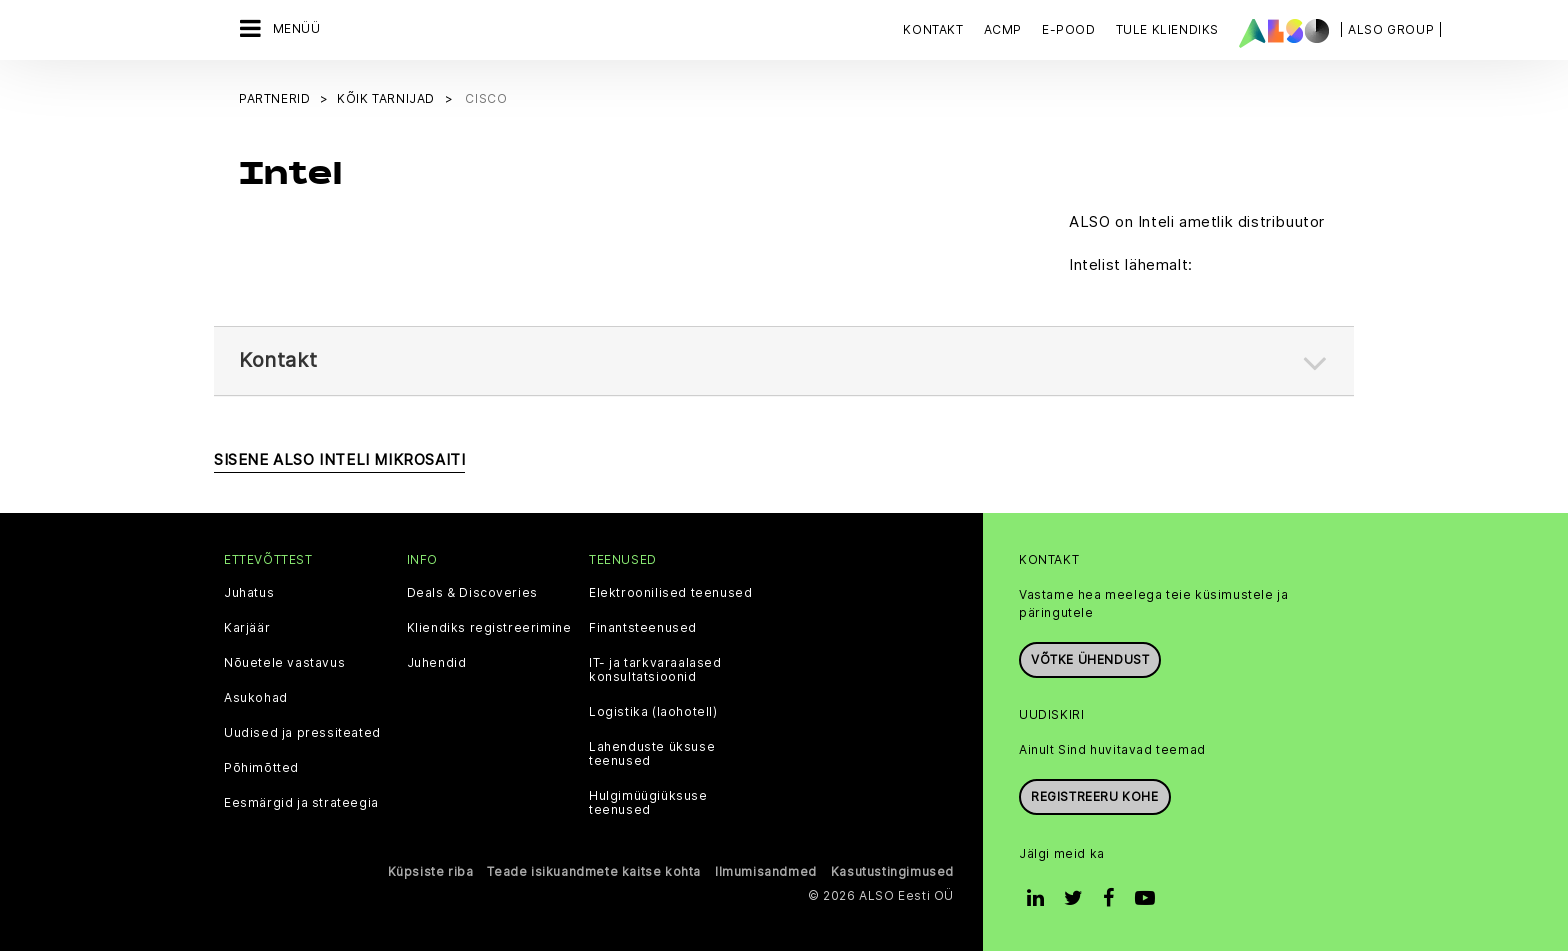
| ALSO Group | (1391, 29)
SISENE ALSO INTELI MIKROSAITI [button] (339, 457)
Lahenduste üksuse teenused (652, 752)
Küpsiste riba (431, 869)
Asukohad (256, 696)
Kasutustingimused (892, 869)
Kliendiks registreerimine (489, 626)
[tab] (784, 359)
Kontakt (933, 29)
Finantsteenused (643, 626)
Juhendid (437, 661)
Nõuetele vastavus (284, 661)
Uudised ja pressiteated (302, 731)
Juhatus (249, 591)
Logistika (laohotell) (653, 710)
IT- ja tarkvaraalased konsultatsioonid (655, 668)
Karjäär (247, 626)
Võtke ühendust (1090, 657)
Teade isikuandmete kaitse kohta (594, 869)
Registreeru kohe (1095, 794)
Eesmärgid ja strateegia (301, 801)
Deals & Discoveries (472, 591)
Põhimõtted (261, 766)
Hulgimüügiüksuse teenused (648, 801)
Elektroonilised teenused (670, 591)
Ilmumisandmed (766, 869)
